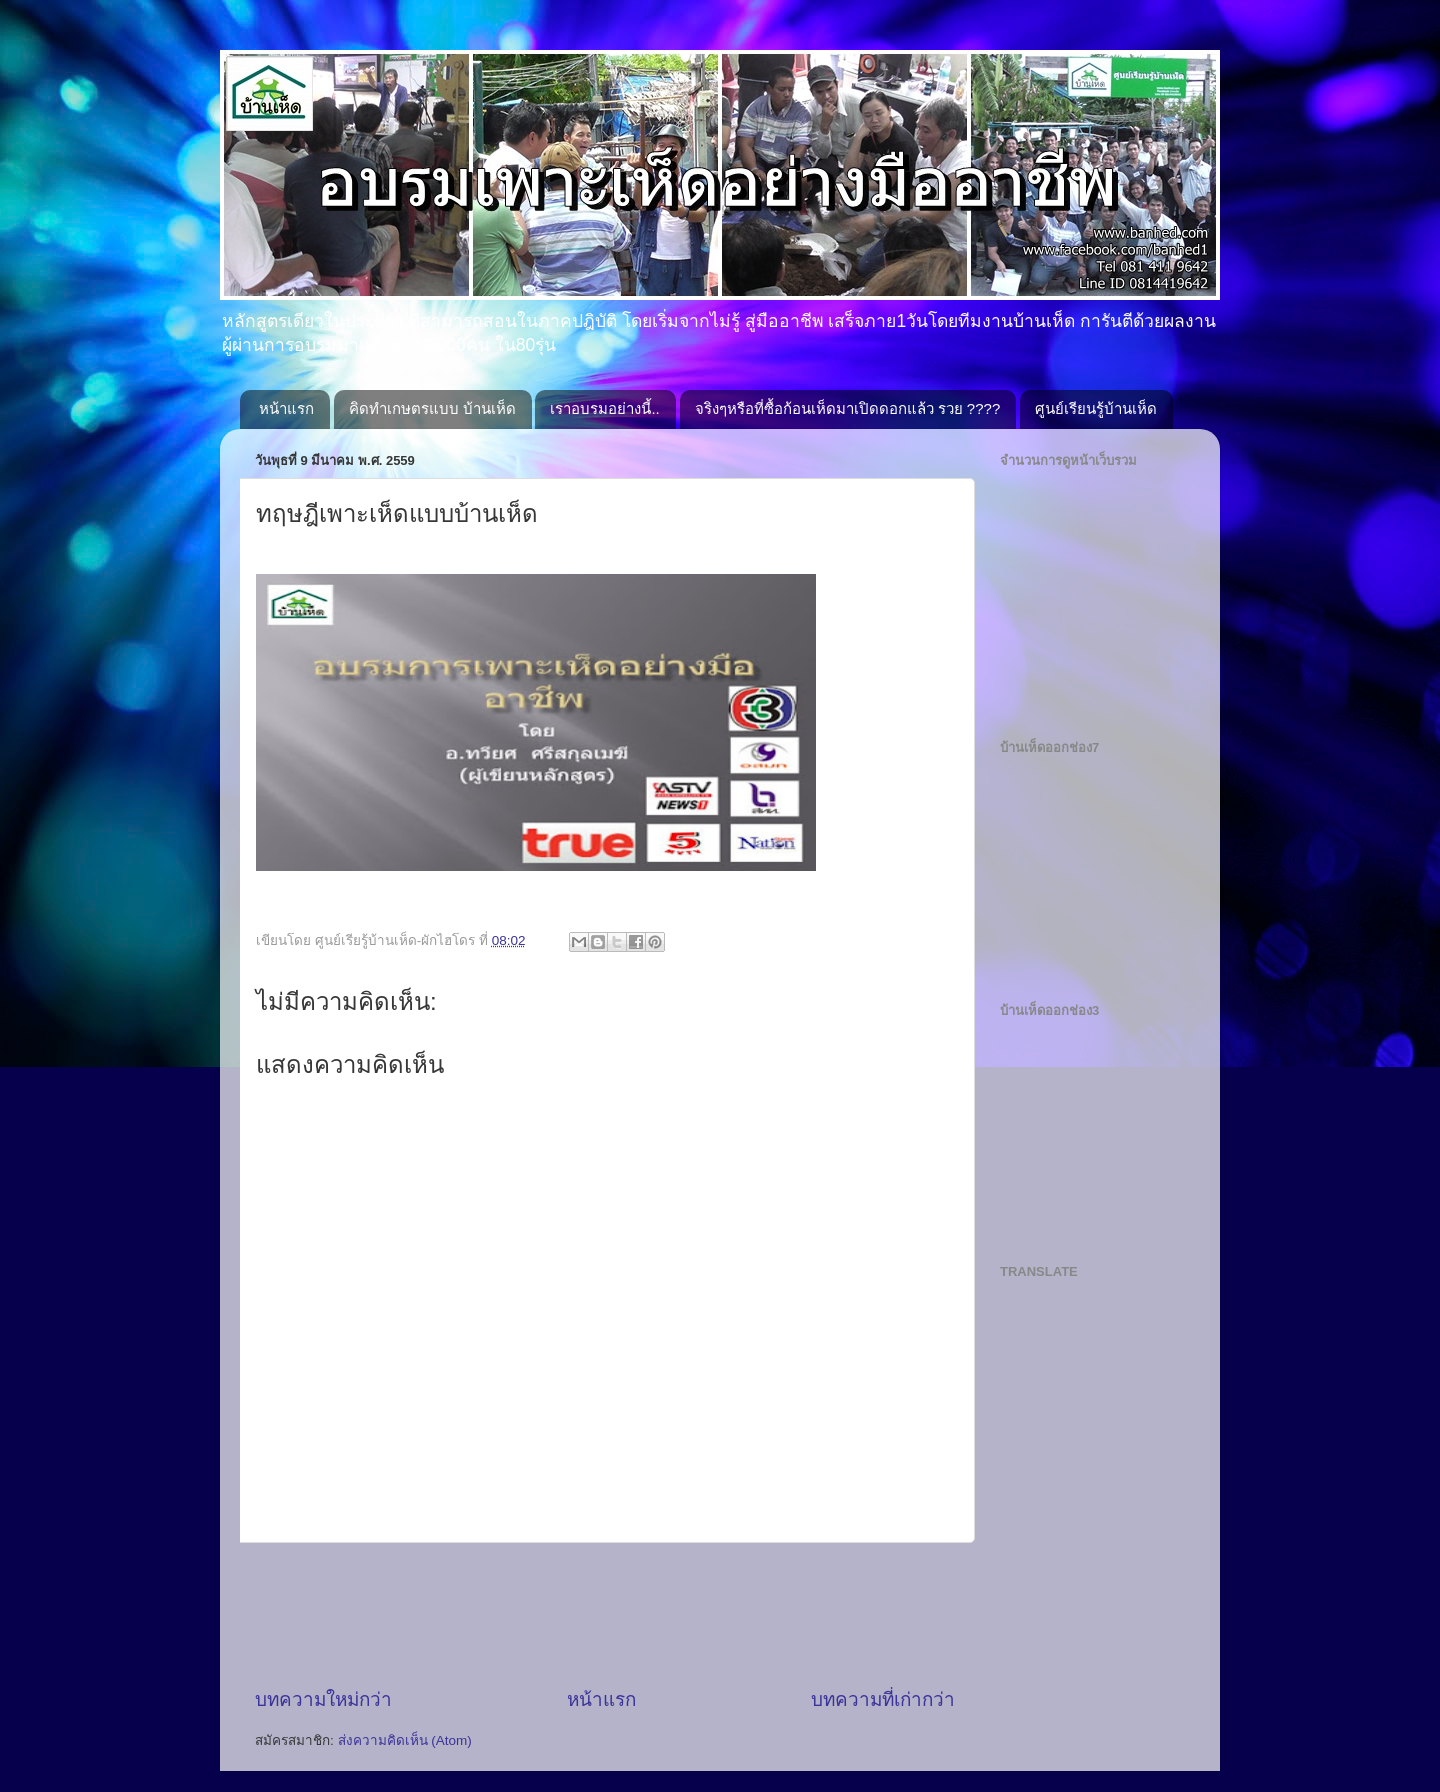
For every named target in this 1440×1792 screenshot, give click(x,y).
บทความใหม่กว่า (323, 1699)
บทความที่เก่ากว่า (883, 1699)
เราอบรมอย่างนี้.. (604, 408)
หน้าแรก (286, 408)
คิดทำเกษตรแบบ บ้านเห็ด (432, 408)
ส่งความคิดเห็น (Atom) (405, 1740)
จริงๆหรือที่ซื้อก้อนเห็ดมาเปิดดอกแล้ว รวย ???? (848, 408)
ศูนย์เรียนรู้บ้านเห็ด (1096, 408)
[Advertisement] (619, 1615)
